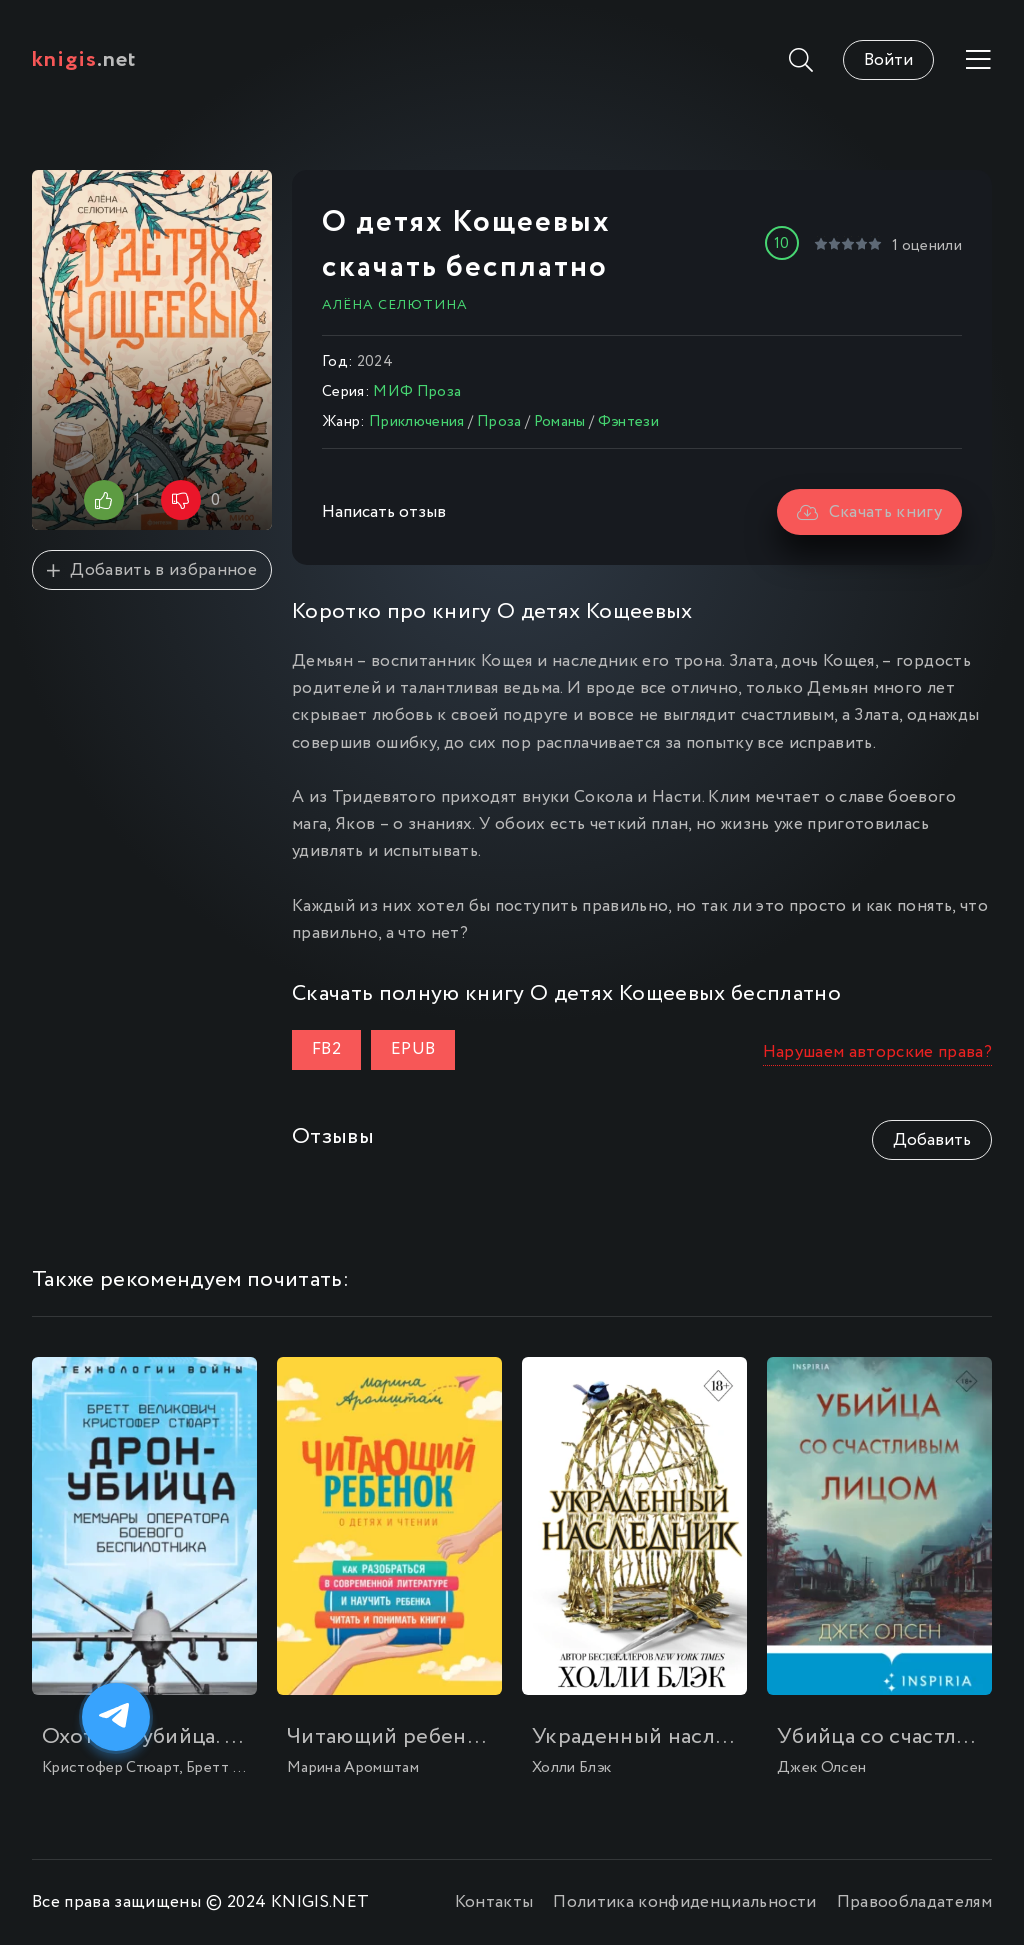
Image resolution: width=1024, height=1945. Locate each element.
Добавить (932, 1140)
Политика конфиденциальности (684, 1902)
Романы (560, 422)
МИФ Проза (417, 392)
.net (84, 60)
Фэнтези (628, 422)
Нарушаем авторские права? (878, 1052)
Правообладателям (914, 1902)
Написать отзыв (384, 512)
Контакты (494, 1902)
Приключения (417, 422)
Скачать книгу (869, 512)
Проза (499, 422)
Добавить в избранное (152, 570)
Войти (888, 60)
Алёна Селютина (395, 305)
